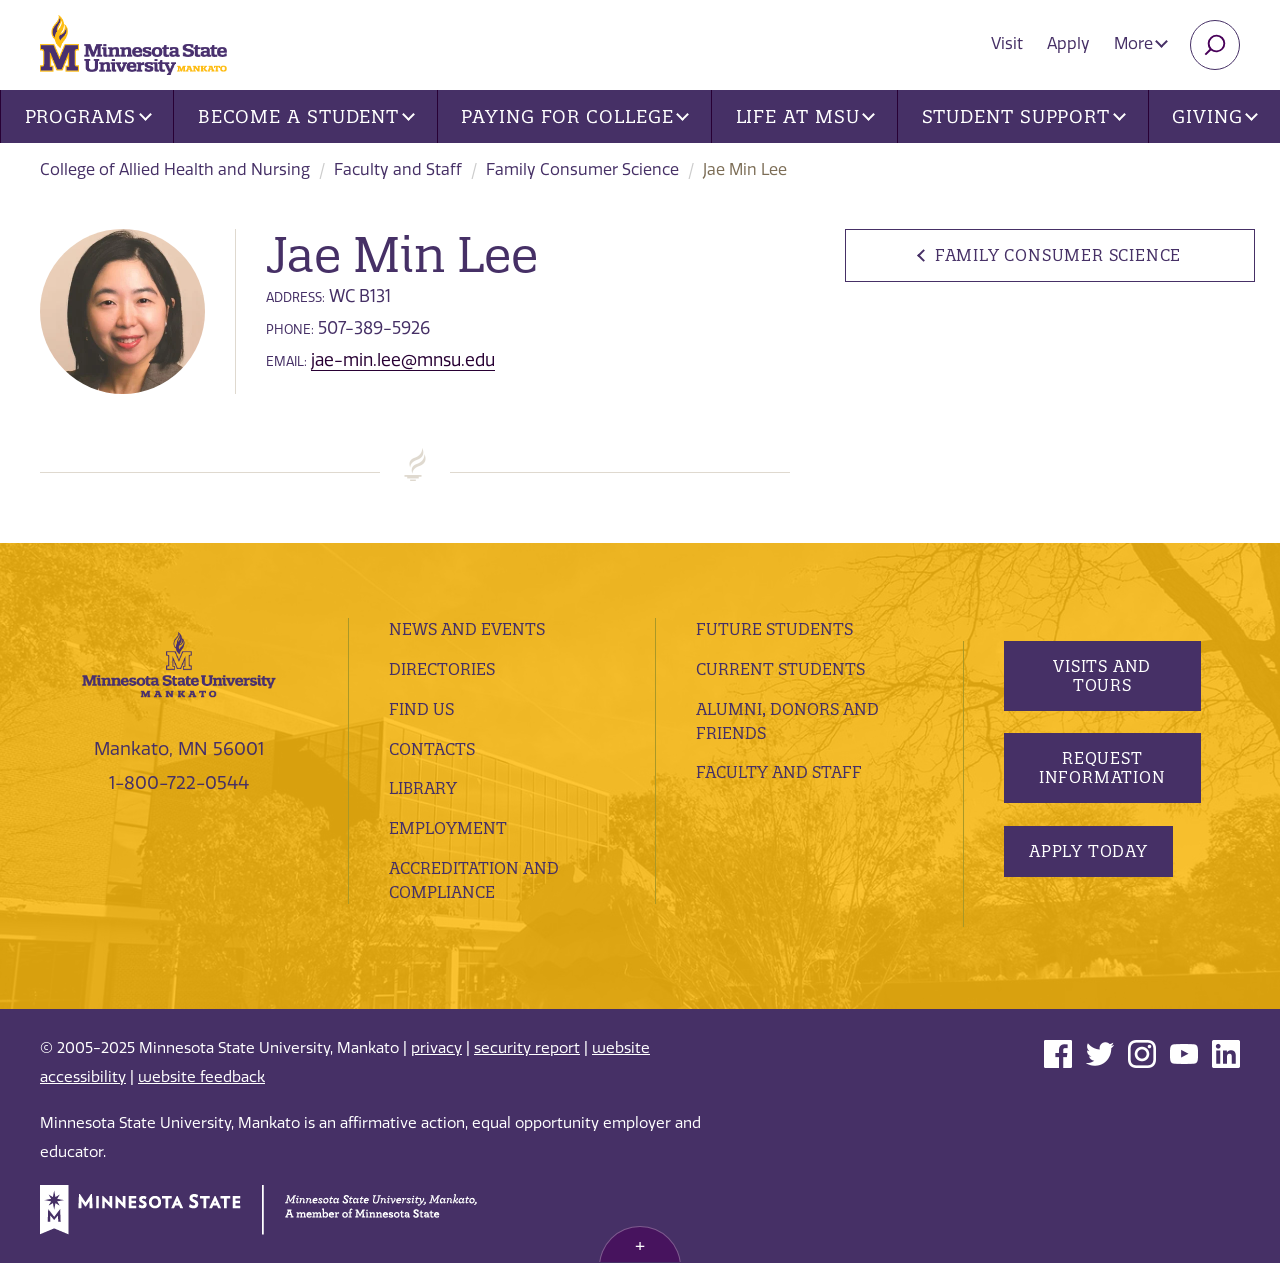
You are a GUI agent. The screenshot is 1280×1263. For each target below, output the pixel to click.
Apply (1068, 43)
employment (448, 828)
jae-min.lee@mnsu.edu (403, 360)
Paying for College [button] (575, 116)
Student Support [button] (1024, 116)
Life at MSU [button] (806, 116)
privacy (436, 1048)
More (1141, 43)
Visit (1007, 43)
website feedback (201, 1077)
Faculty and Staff (398, 169)
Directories (442, 669)
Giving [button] (1215, 116)
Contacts (432, 749)
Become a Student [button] (306, 116)
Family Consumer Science (582, 169)
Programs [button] (88, 116)
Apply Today (1088, 851)
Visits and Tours (1102, 675)
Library (423, 788)
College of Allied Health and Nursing (175, 169)
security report (527, 1048)
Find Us (421, 709)
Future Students (774, 629)
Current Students (780, 669)
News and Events (467, 629)
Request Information (1101, 767)
